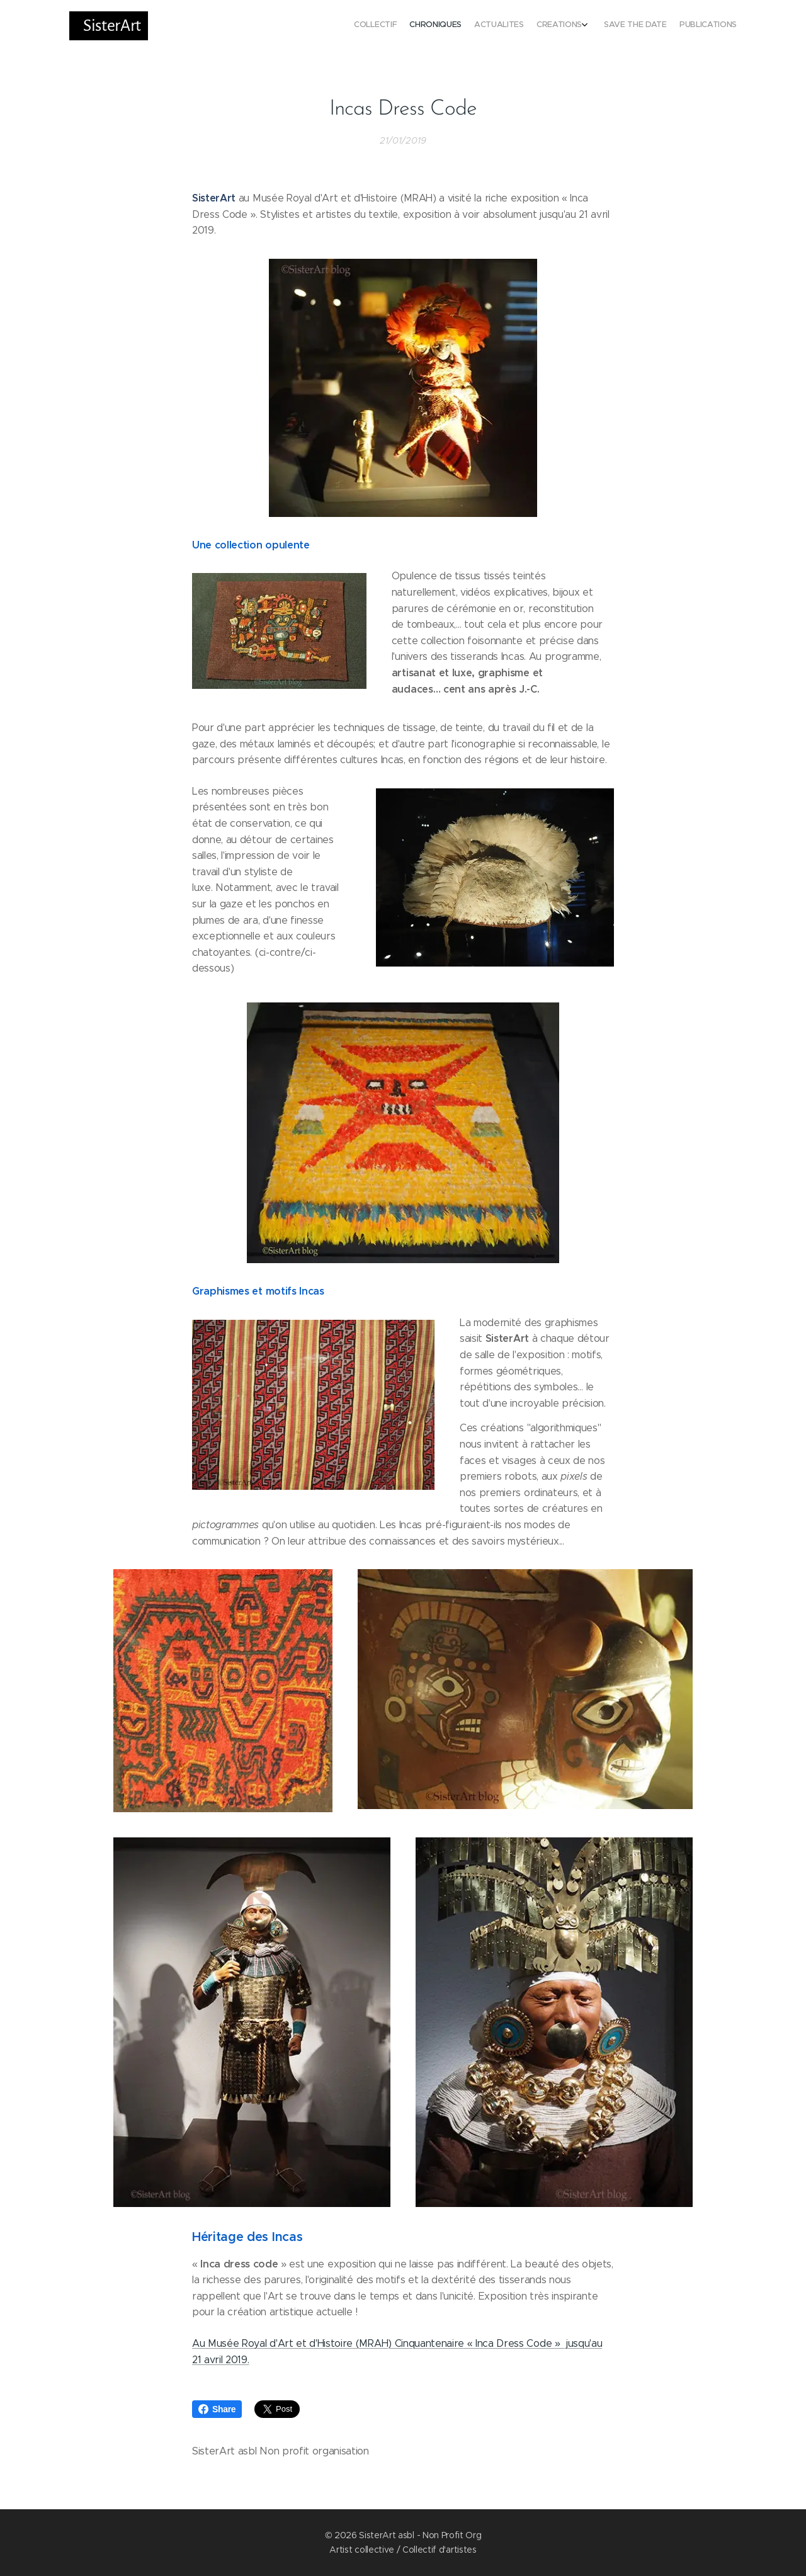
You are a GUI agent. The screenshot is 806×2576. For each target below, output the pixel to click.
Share (217, 2409)
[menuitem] (666, 26)
